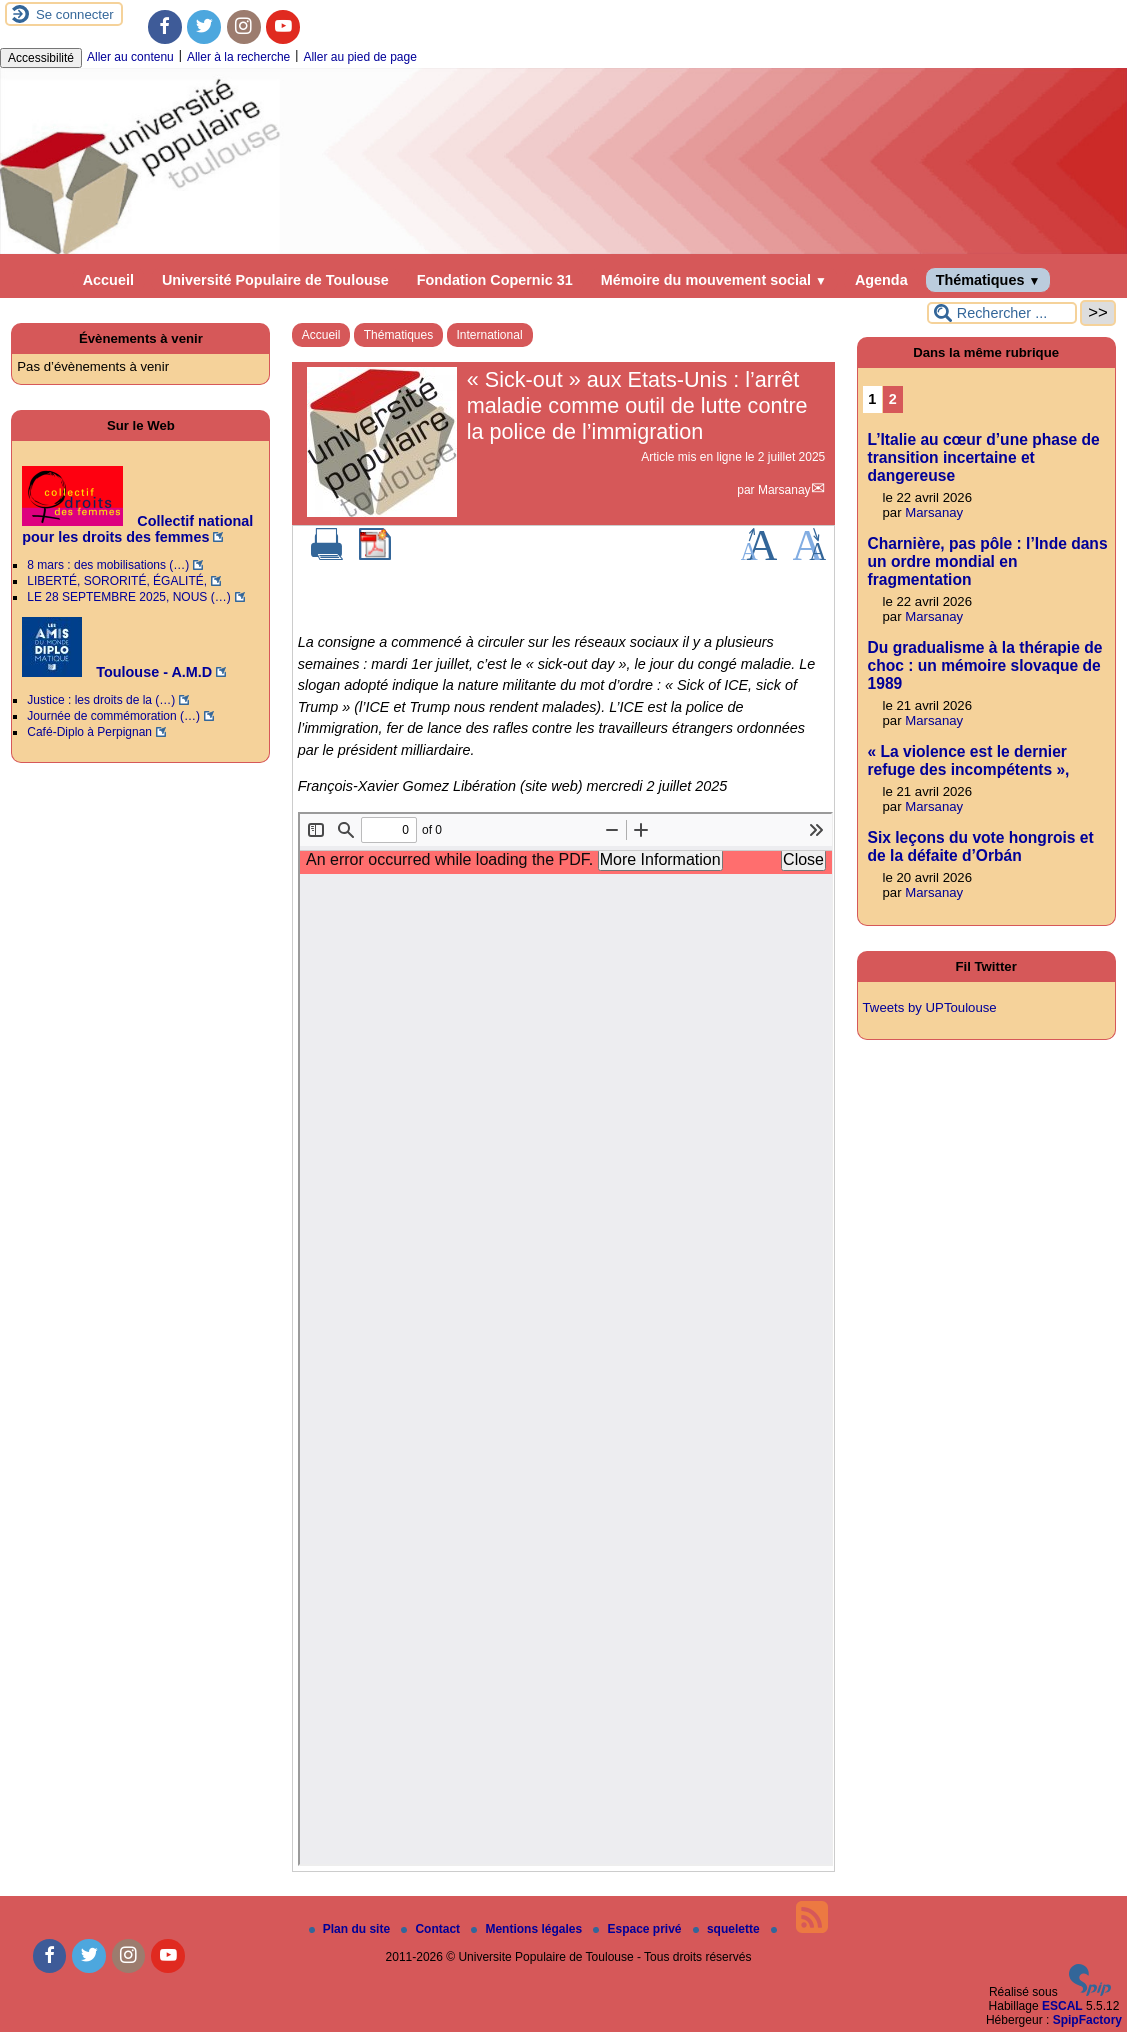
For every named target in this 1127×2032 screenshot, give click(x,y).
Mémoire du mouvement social (714, 280)
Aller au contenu (130, 57)
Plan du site (351, 1929)
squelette (728, 1929)
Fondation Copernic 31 (495, 280)
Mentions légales (528, 1929)
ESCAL (1062, 2006)
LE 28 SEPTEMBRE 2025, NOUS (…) (128, 597)
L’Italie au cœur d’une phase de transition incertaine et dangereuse (984, 457)
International (490, 335)
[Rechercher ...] (1002, 313)
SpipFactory (1087, 2020)
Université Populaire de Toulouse (275, 280)
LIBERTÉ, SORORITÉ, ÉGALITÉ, (117, 581)
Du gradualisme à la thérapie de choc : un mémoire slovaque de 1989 (985, 665)
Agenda (881, 280)
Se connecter (75, 14)
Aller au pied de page (359, 57)
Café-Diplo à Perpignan (89, 732)
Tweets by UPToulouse (930, 1007)
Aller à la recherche (238, 57)
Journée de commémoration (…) (113, 716)
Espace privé (638, 1929)
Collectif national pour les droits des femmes (137, 529)
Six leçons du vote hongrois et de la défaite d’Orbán (981, 846)
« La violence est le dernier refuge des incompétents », (969, 760)
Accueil (108, 280)
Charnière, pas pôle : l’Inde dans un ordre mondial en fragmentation (988, 561)
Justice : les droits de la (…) (101, 700)
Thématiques (988, 280)
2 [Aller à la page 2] (893, 399)
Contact (432, 1929)
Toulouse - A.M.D (117, 672)
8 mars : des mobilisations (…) (108, 565)
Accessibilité (41, 58)
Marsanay (784, 490)
